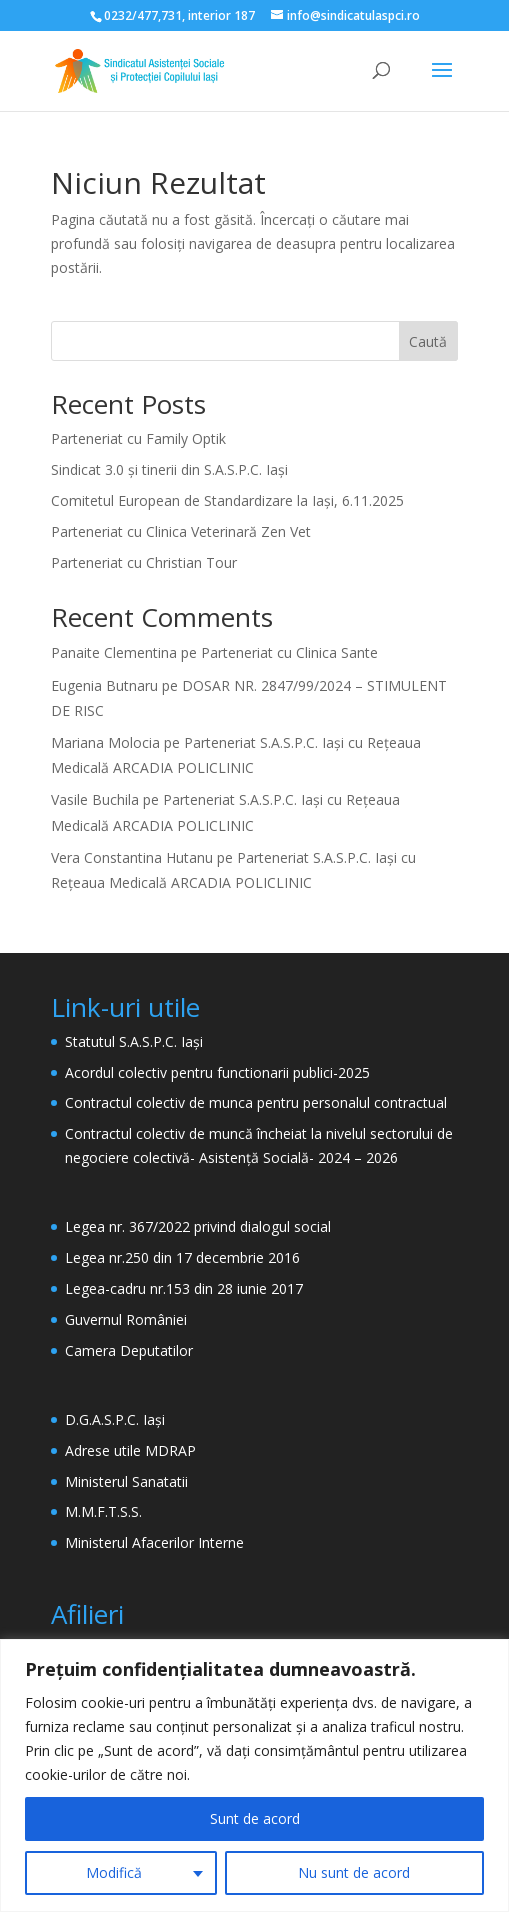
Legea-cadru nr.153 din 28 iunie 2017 (184, 1288)
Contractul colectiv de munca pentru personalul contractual (256, 1102)
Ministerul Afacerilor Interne (154, 1542)
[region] (254, 1775)
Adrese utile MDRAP (130, 1450)
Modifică (114, 1872)
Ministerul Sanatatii (126, 1481)
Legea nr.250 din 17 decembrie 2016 (182, 1257)
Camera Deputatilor (129, 1350)
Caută (428, 341)
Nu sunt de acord (354, 1872)
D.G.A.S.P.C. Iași (115, 1419)
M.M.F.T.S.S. (103, 1511)
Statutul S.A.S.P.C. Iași (134, 1041)
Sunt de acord (255, 1818)
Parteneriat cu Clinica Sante (289, 652)
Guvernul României (126, 1319)
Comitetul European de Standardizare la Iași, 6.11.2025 (227, 500)
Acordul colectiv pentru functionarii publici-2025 (217, 1072)
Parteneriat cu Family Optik (138, 438)
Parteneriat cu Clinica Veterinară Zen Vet (181, 531)
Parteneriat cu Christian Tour (144, 562)
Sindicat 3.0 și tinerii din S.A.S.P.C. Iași (169, 469)
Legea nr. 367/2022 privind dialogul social (198, 1226)
